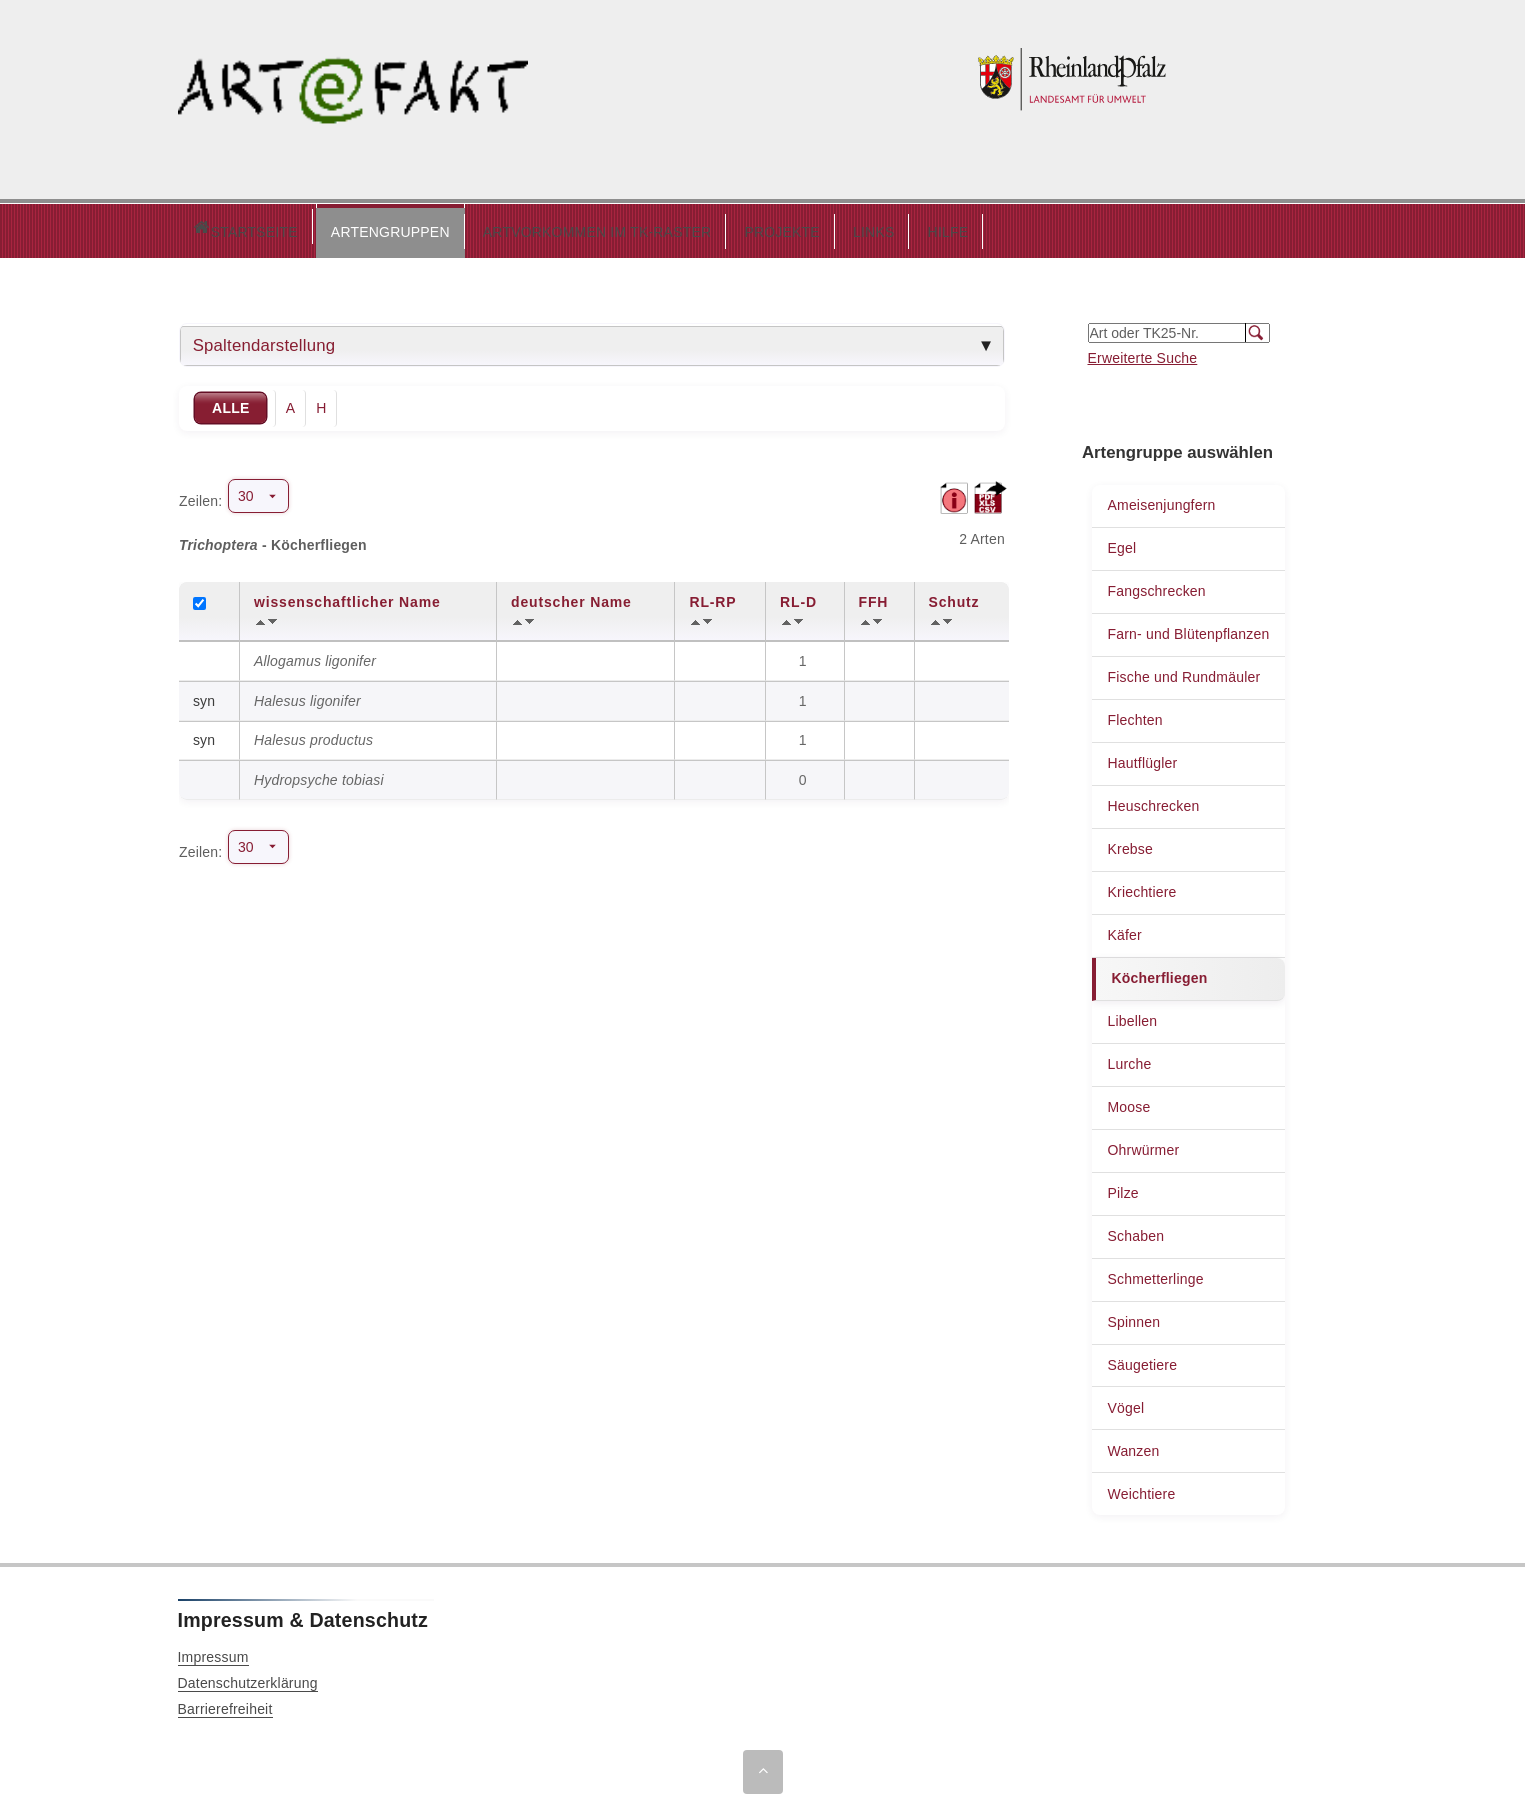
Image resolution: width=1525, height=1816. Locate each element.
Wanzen (1133, 1446)
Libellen (1132, 1016)
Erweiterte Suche (1143, 353)
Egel (1121, 543)
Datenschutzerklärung (248, 1678)
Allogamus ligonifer (315, 656)
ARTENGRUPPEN (305, 227)
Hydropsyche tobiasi (319, 775)
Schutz (954, 597)
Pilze (1122, 1188)
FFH (874, 597)
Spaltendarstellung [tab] (264, 340)
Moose (1128, 1102)
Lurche (1129, 1059)
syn (204, 696)
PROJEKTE (697, 227)
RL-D (798, 597)
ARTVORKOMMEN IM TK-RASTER (512, 227)
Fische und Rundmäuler (1183, 672)
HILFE (863, 227)
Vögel (1125, 1403)
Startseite (202, 228)
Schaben (1135, 1231)
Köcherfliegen (1159, 973)
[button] (305, 228)
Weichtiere (1141, 1489)
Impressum (213, 1652)
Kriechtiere (1141, 887)
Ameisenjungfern (1161, 500)
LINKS (788, 227)
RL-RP (712, 597)
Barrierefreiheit (225, 1704)
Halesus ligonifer (307, 696)
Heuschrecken (1153, 801)
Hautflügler (1142, 758)
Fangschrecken (1156, 586)
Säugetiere (1142, 1360)
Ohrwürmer (1143, 1145)
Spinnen (1133, 1317)
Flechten (1134, 715)
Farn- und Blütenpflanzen (1188, 629)
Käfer (1124, 930)
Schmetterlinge (1155, 1274)
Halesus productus (313, 735)
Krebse (1130, 844)
